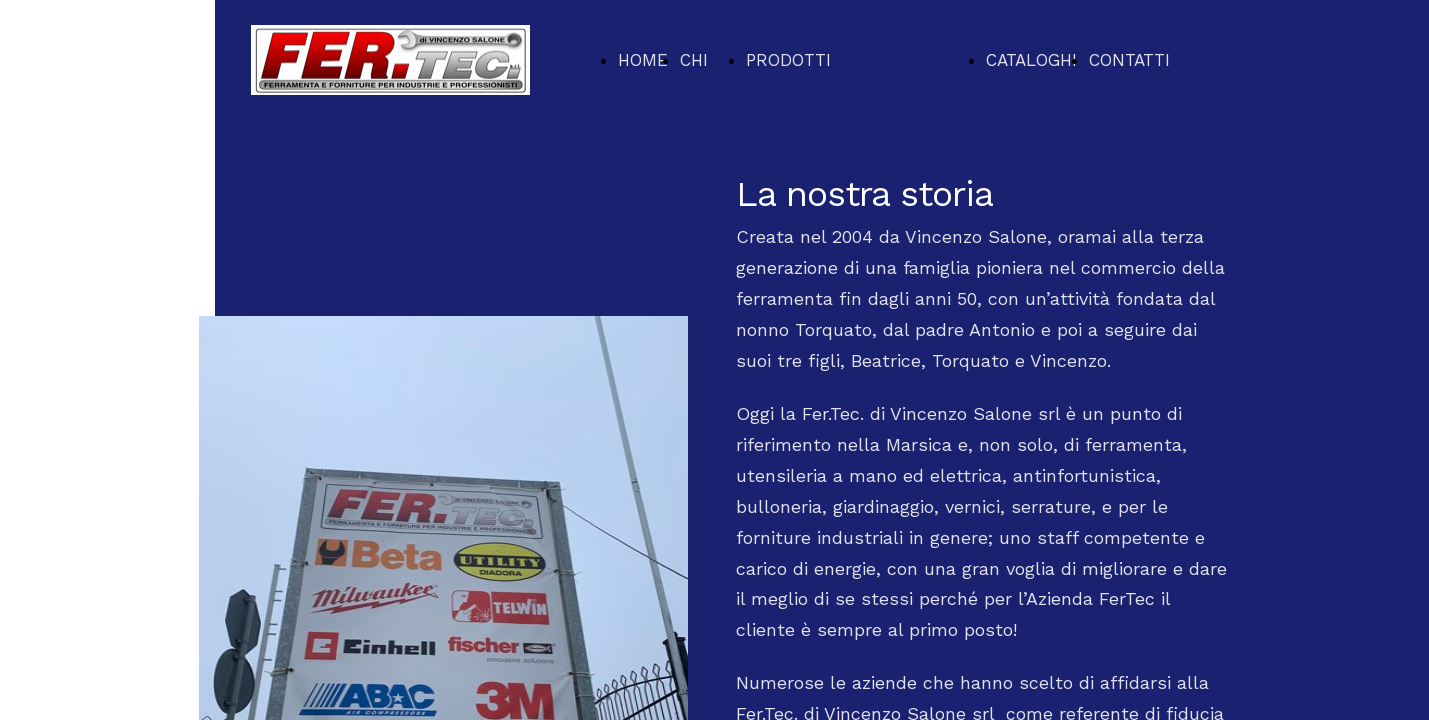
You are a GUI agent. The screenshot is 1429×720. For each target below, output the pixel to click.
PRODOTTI (788, 60)
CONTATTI (1129, 60)
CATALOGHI (1031, 60)
